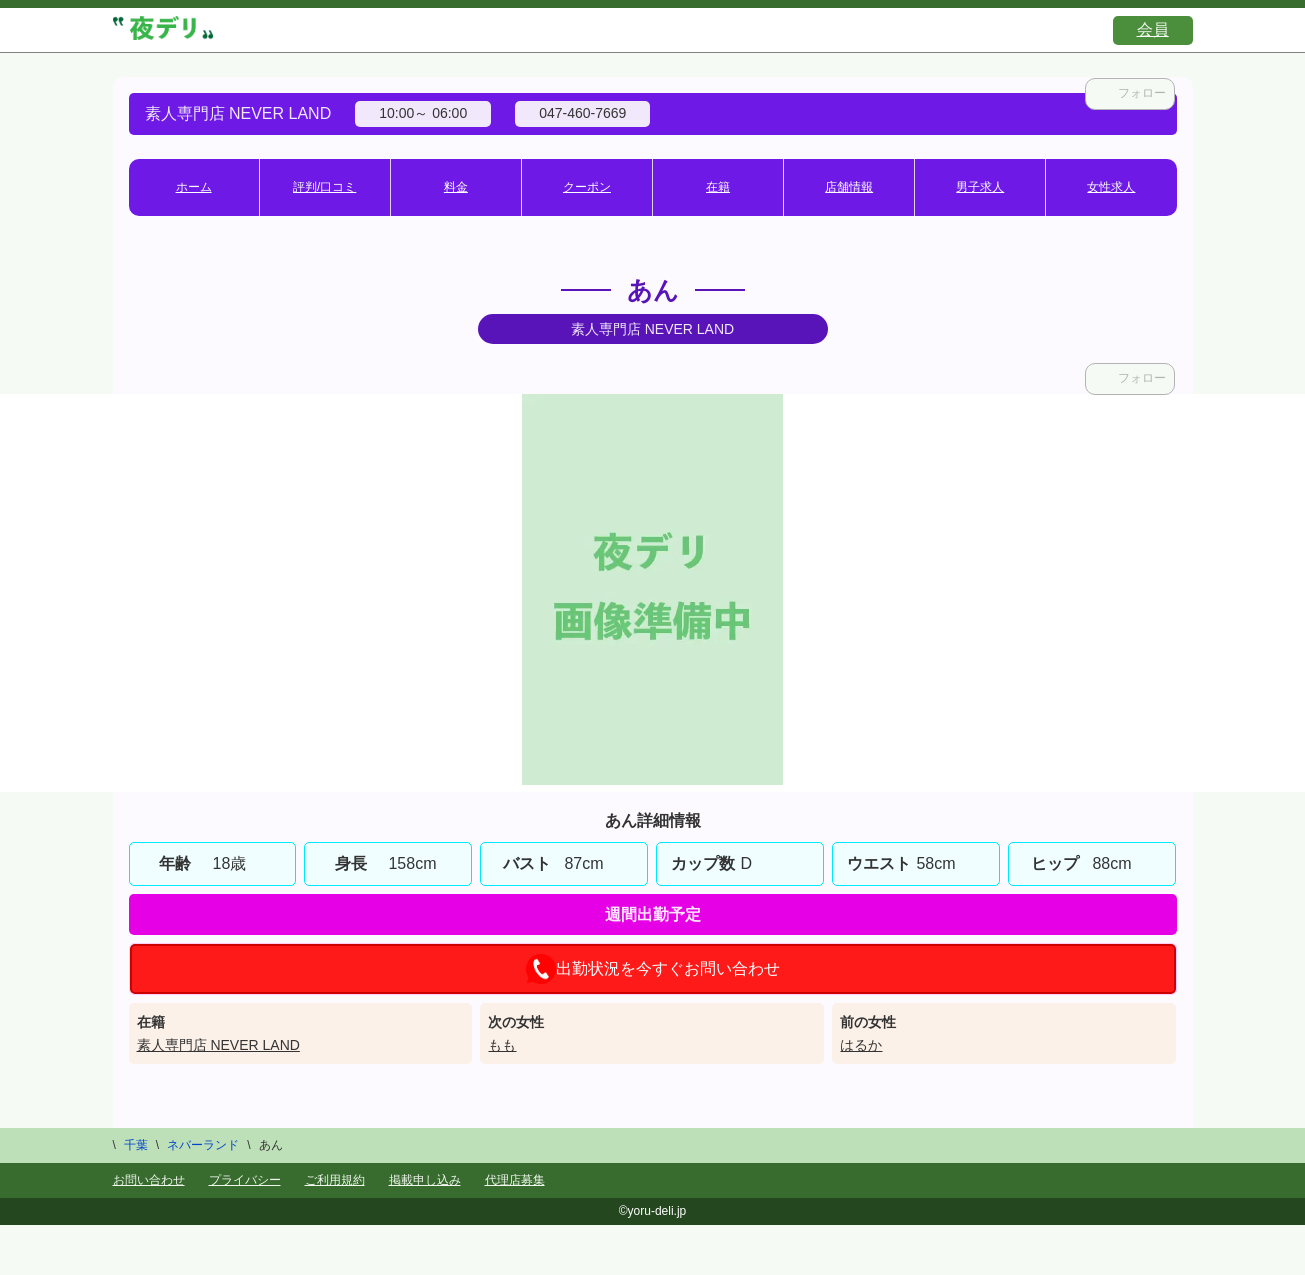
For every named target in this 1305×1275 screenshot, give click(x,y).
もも (502, 1045)
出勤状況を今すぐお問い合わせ (653, 969)
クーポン (587, 187)
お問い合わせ (149, 1180)
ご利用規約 (335, 1180)
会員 (1153, 29)
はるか (861, 1045)
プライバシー (245, 1180)
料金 (456, 187)
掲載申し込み (425, 1180)
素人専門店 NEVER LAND (218, 1045)
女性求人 (1111, 187)
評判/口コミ (324, 187)
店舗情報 (849, 187)
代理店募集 (515, 1180)
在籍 (718, 187)
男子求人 (980, 187)
